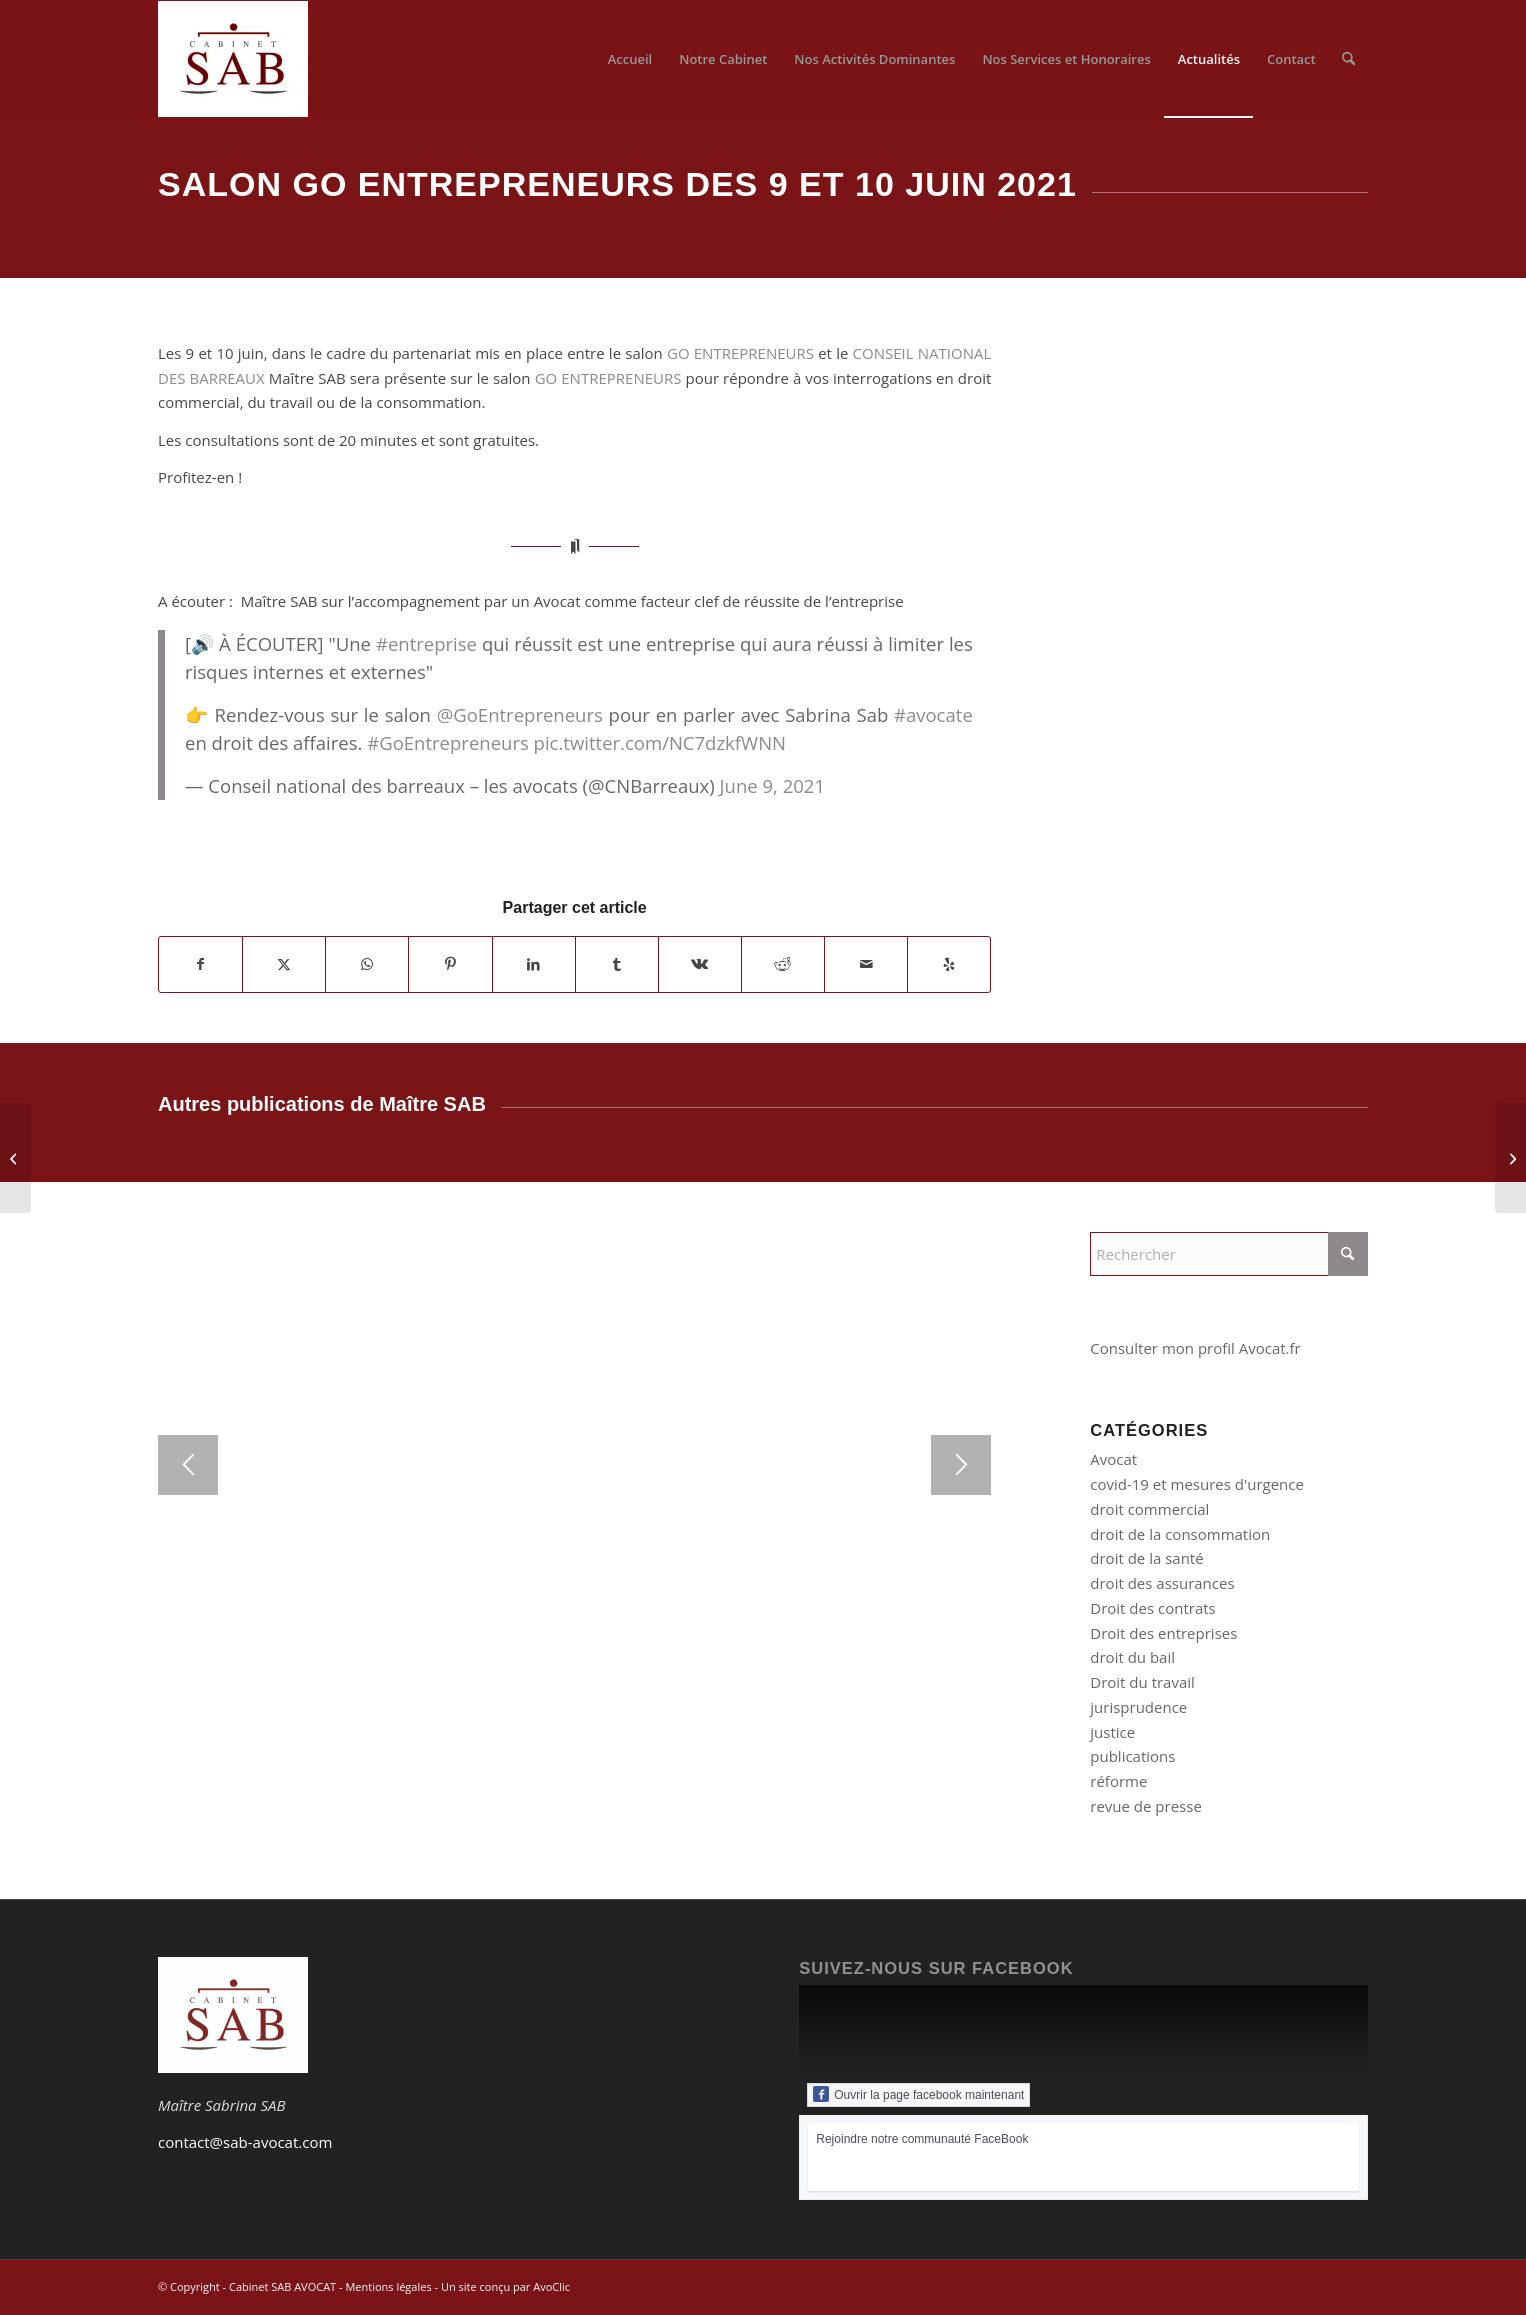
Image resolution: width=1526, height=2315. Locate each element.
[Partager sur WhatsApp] (367, 964)
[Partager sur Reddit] (783, 964)
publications (1132, 1756)
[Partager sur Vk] (700, 964)
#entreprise (426, 643)
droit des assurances (1162, 1583)
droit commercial (1149, 1509)
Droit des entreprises (1163, 1633)
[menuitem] (630, 59)
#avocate (933, 714)
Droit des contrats (1152, 1608)
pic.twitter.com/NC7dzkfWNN (660, 742)
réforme (1118, 1781)
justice (1112, 1732)
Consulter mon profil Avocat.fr (1195, 1348)
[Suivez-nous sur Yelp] (949, 964)
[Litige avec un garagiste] (1510, 1158)
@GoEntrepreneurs (520, 714)
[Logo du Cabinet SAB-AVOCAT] (233, 59)
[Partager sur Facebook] (200, 964)
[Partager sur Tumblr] (617, 964)
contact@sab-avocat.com (245, 2142)
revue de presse (1146, 1806)
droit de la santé (1146, 1558)
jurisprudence (1138, 1707)
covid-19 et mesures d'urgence (1197, 1484)
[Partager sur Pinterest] (450, 964)
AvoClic (551, 2286)
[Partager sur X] (284, 964)
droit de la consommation (1180, 1534)
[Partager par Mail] (866, 964)
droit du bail (1132, 1657)
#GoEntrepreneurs (448, 742)
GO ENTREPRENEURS (740, 353)
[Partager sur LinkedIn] (534, 964)
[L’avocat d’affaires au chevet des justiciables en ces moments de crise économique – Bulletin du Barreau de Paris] (15, 1158)
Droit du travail (1142, 1682)
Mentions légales (388, 2286)
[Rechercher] (1348, 59)
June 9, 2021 (772, 785)
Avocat (1113, 1459)
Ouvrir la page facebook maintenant (918, 2094)
